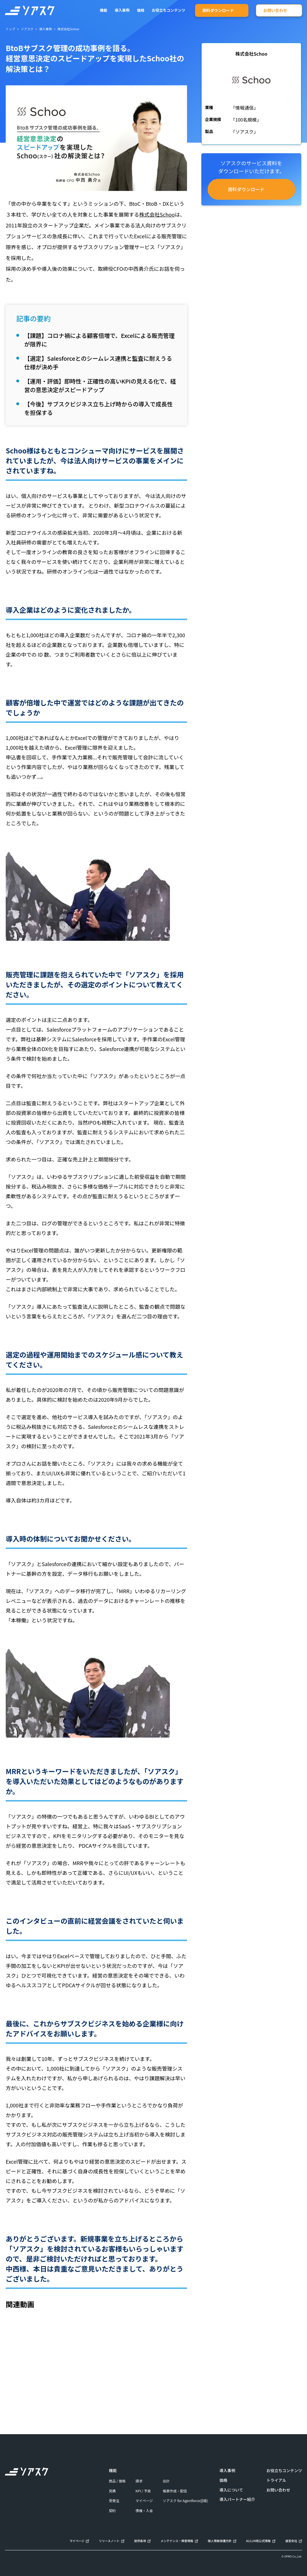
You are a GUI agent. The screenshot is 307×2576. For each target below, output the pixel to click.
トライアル (276, 2480)
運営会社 (291, 2541)
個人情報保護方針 (220, 2541)
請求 (139, 2480)
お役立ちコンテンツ (168, 10)
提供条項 (140, 2541)
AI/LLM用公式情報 (258, 2541)
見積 (112, 2490)
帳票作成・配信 (175, 2490)
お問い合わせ (275, 10)
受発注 (114, 2500)
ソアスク (27, 29)
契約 (112, 2510)
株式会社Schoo (157, 214)
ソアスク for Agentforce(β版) (185, 2500)
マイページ (144, 2500)
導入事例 (122, 10)
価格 (223, 2480)
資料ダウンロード (218, 10)
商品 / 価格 (117, 2480)
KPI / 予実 (143, 2490)
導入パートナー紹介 (237, 2499)
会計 (166, 2480)
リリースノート (109, 2541)
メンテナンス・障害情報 (176, 2541)
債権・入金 (144, 2510)
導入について (231, 2490)
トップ (10, 29)
